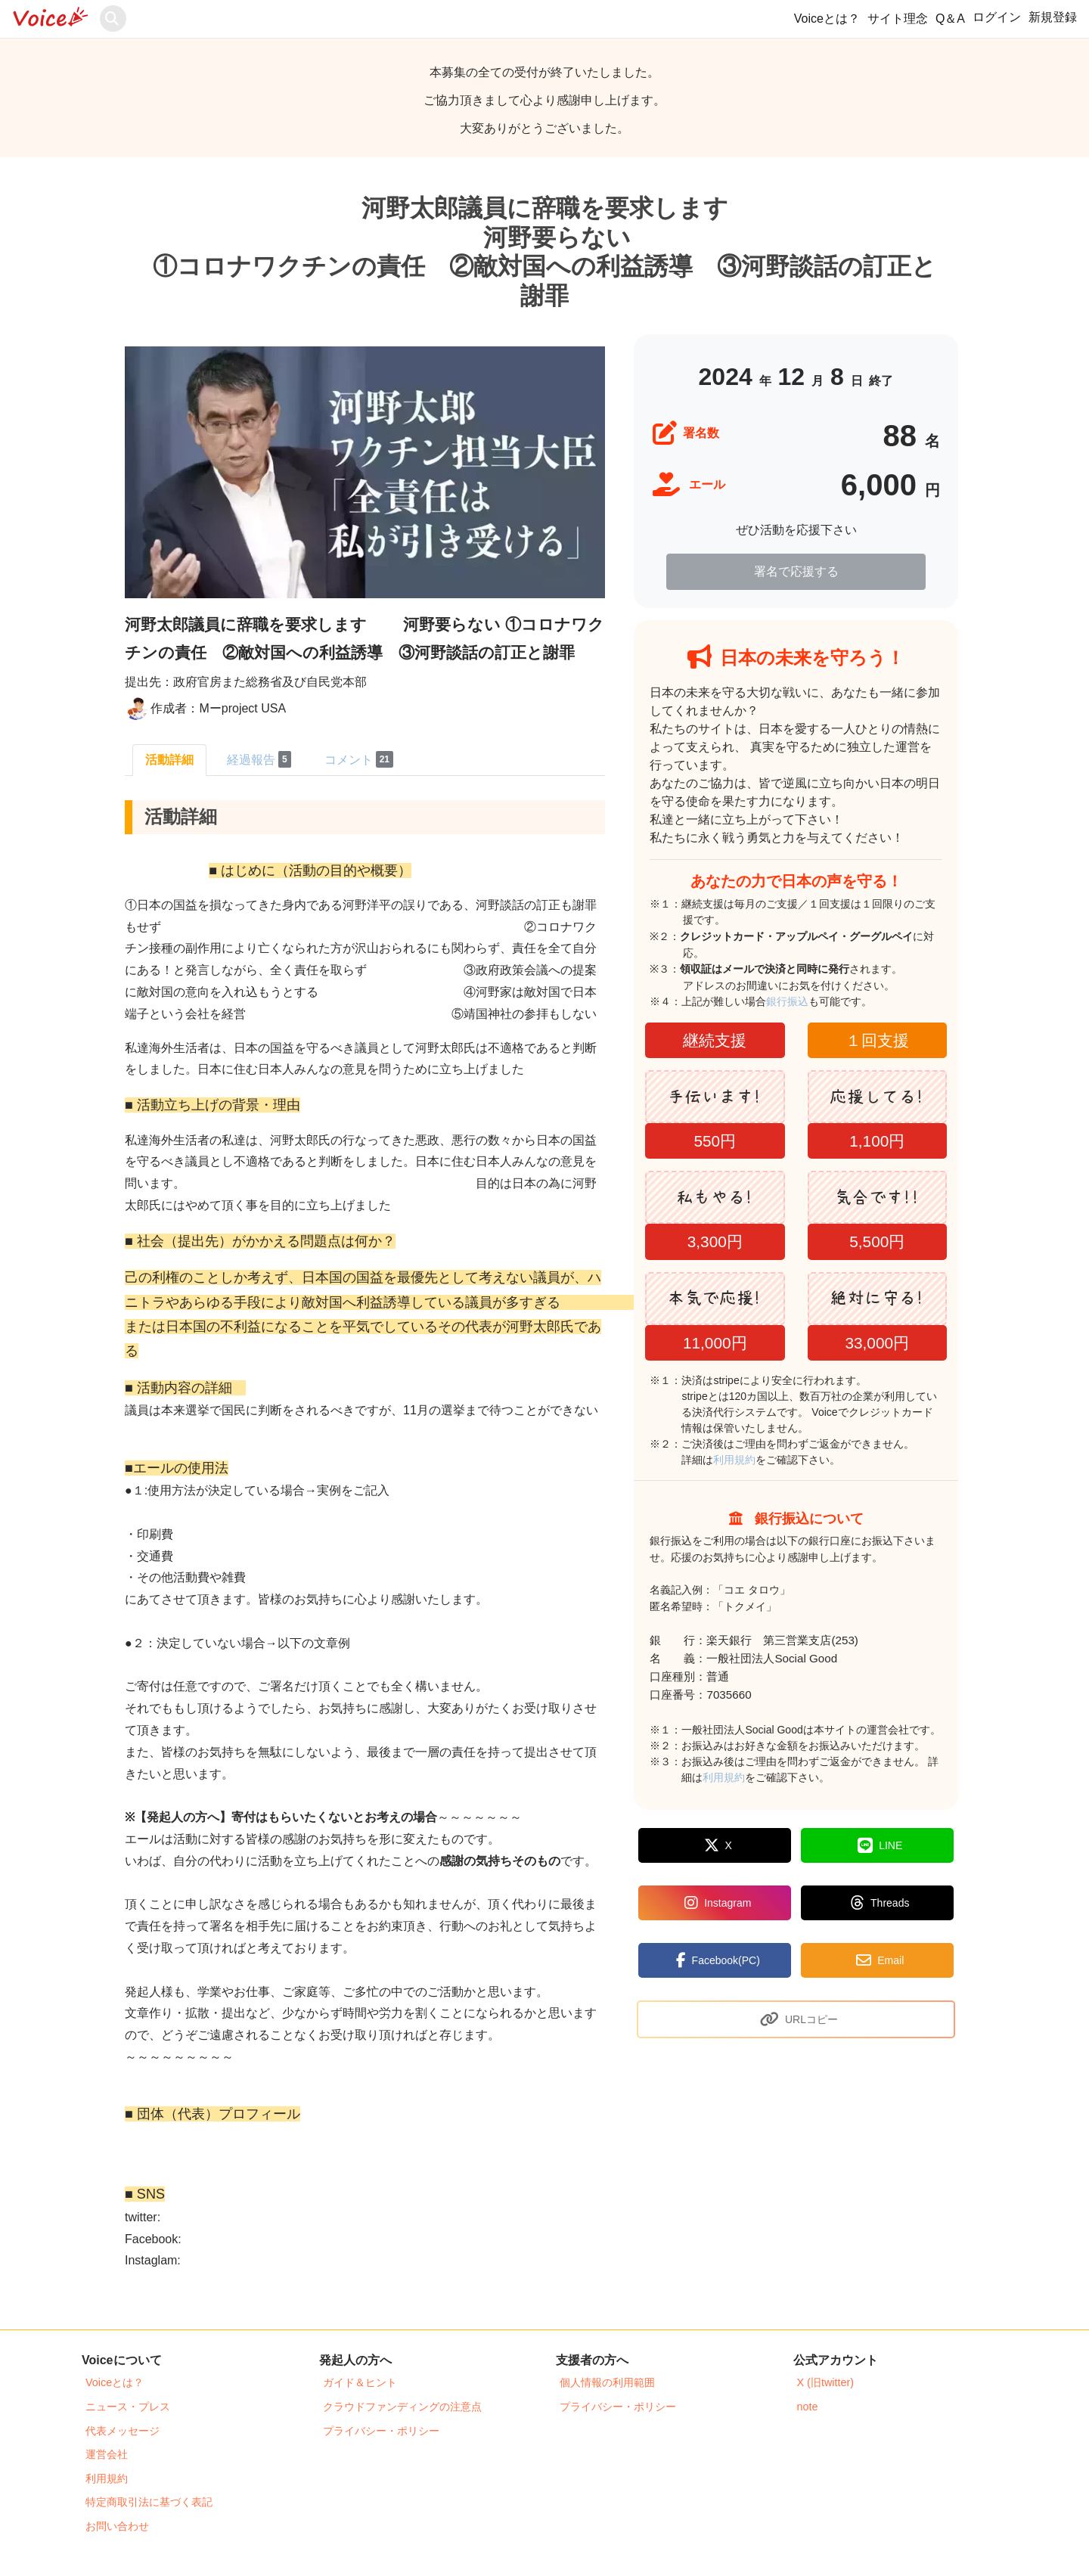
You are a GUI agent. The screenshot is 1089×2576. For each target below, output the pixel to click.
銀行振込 (804, 1001)
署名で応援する (796, 571)
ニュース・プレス (127, 2407)
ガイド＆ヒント (360, 2382)
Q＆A (950, 18)
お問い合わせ (117, 2526)
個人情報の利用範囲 (607, 2382)
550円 (714, 1141)
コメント (358, 759)
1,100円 (876, 1141)
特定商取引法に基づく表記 (149, 2502)
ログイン (997, 17)
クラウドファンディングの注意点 (402, 2407)
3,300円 (715, 1241)
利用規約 (734, 1460)
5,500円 (876, 1241)
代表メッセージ (122, 2431)
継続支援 (714, 1040)
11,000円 (715, 1343)
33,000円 (877, 1343)
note (807, 2407)
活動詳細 (169, 759)
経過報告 (259, 759)
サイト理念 (897, 18)
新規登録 (1052, 17)
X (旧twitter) (826, 2382)
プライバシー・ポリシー (381, 2431)
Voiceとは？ (827, 18)
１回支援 (877, 1040)
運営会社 (106, 2454)
